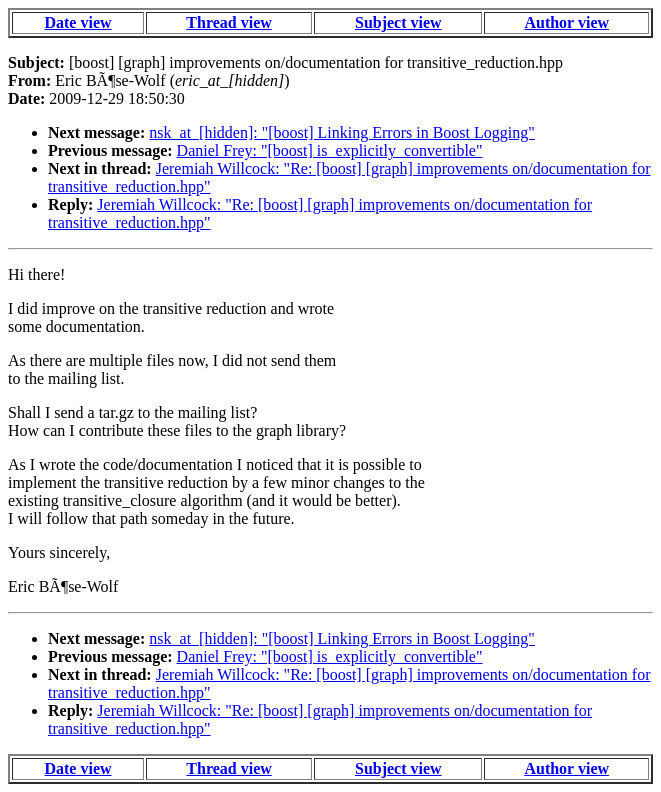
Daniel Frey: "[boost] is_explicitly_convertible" (330, 150)
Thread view (228, 22)
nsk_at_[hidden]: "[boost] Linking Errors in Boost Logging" (341, 132)
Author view (566, 22)
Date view (77, 22)
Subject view (398, 22)
